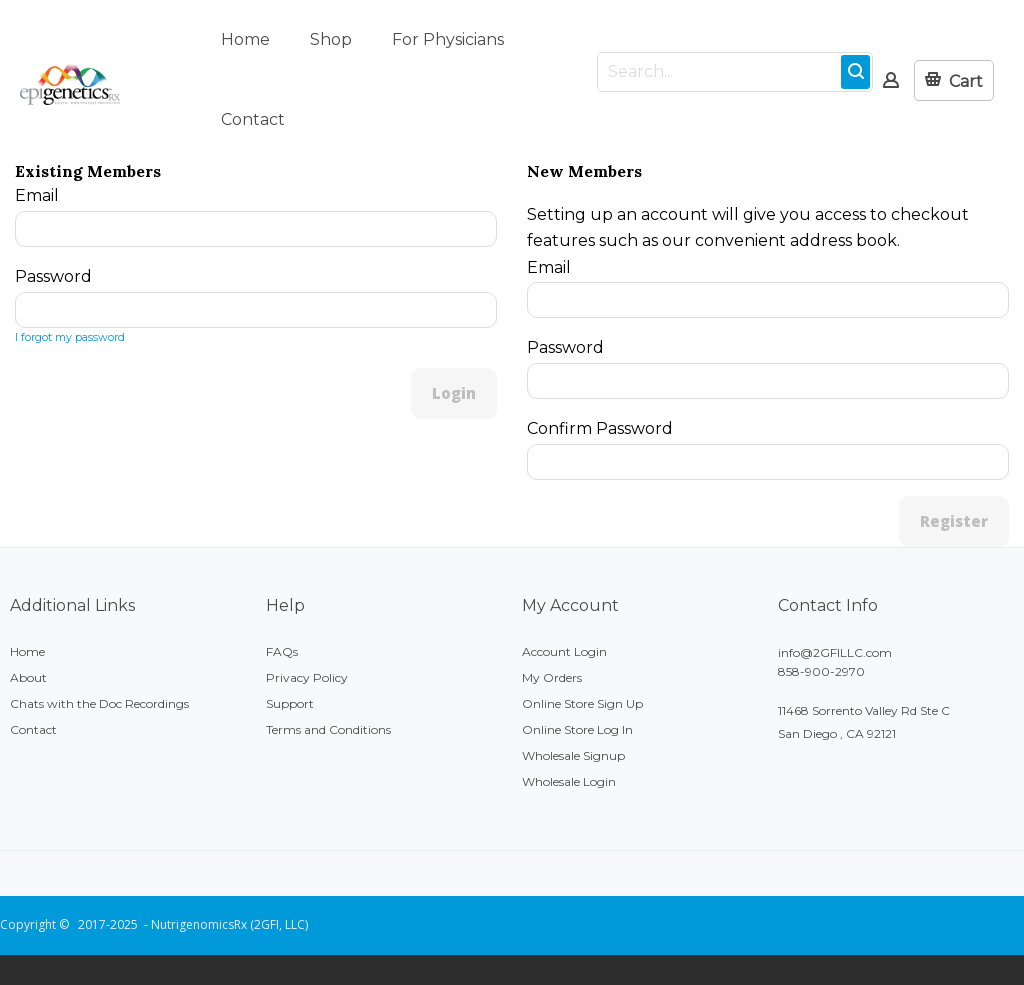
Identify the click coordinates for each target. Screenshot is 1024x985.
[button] (954, 80)
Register (954, 521)
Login (454, 393)
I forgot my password (70, 337)
